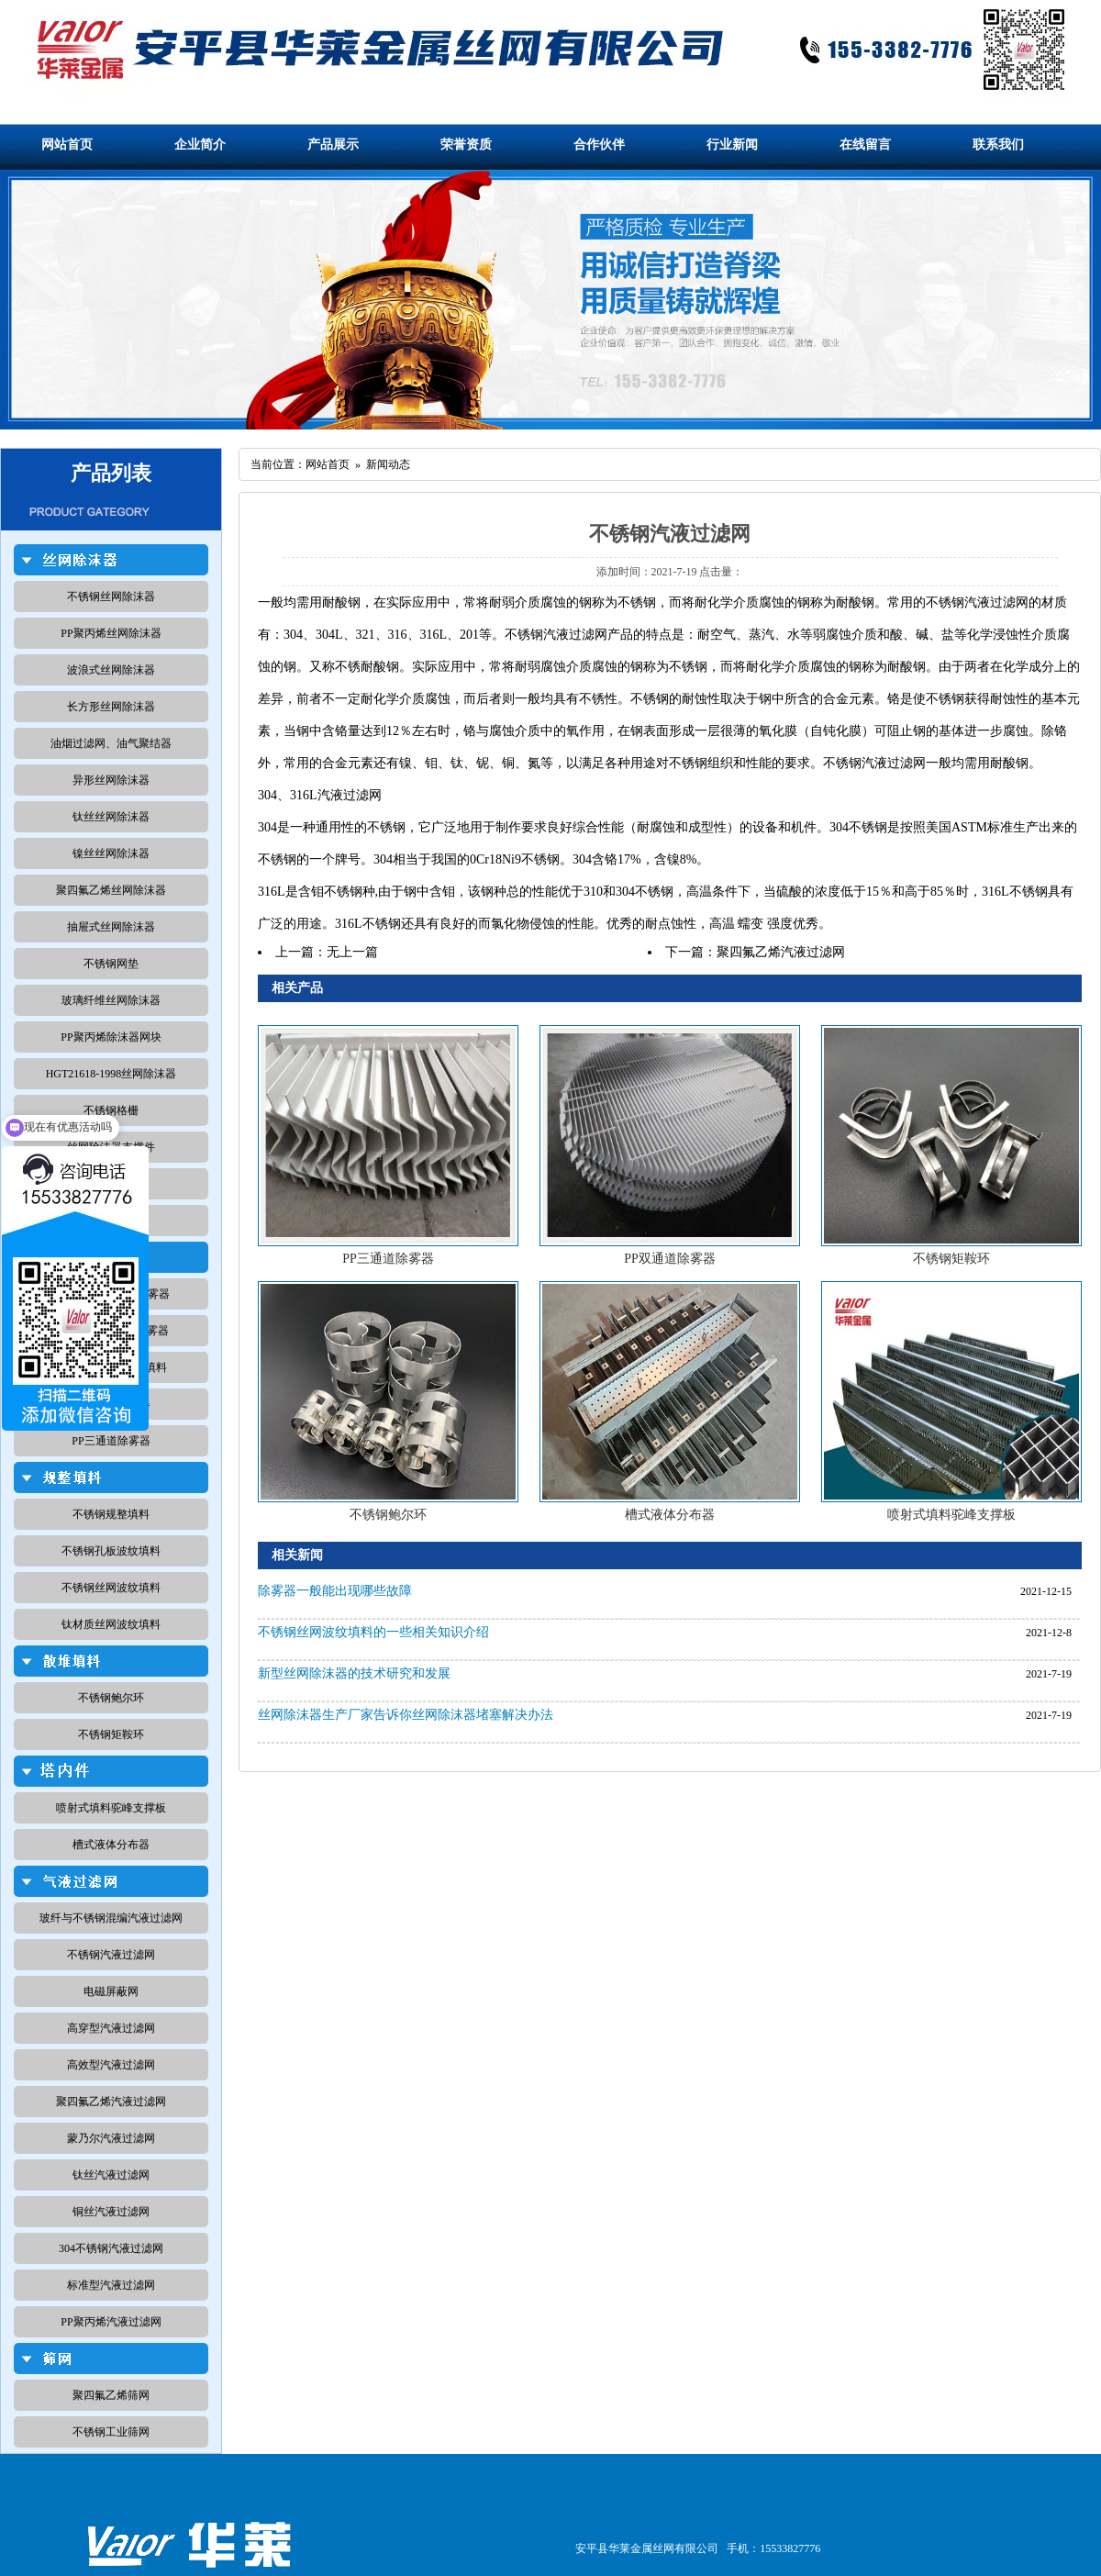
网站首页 (67, 144)
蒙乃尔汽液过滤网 (111, 2138)
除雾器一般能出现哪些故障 (335, 1591)
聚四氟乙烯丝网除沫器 (111, 890)
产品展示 (333, 144)
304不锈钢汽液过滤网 (111, 2248)
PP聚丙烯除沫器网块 (111, 1037)
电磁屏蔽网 (111, 1991)
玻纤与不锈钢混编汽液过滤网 (111, 1918)
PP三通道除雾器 (111, 1440)
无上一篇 (352, 952)
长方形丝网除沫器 (111, 706)
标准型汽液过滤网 (111, 2285)
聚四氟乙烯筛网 (111, 2395)
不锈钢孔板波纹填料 (111, 1550)
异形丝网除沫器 (111, 780)
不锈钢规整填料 (111, 1514)
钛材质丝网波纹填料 (111, 1624)
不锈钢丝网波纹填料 (111, 1587)
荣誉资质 (466, 144)
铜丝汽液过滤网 (111, 2211)
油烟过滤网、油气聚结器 (111, 743)
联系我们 (998, 144)
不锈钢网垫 (111, 963)
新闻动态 (388, 464)
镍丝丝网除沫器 (111, 853)
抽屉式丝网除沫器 (111, 926)
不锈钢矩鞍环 (111, 1734)
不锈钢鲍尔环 (111, 1697)
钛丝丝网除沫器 (111, 816)
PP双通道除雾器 (670, 1259)
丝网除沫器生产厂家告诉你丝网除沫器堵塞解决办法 (405, 1715)
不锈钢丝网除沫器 (111, 596)
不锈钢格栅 (111, 1110)
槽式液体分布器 (111, 1844)
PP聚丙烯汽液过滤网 (111, 2321)
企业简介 (200, 144)
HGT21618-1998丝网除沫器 (111, 1073)
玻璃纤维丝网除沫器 (111, 1000)
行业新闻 (732, 144)
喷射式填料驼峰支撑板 (111, 1807)
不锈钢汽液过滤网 (111, 1954)
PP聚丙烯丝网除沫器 (111, 633)
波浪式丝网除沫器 (111, 670)
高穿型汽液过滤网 (111, 2028)
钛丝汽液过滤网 (111, 2175)
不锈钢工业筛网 (111, 2431)
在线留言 (865, 144)
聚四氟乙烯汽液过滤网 (111, 2101)
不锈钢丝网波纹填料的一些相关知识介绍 (373, 1632)
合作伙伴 (599, 144)
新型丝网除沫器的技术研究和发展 (354, 1673)
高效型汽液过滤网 (111, 2064)
